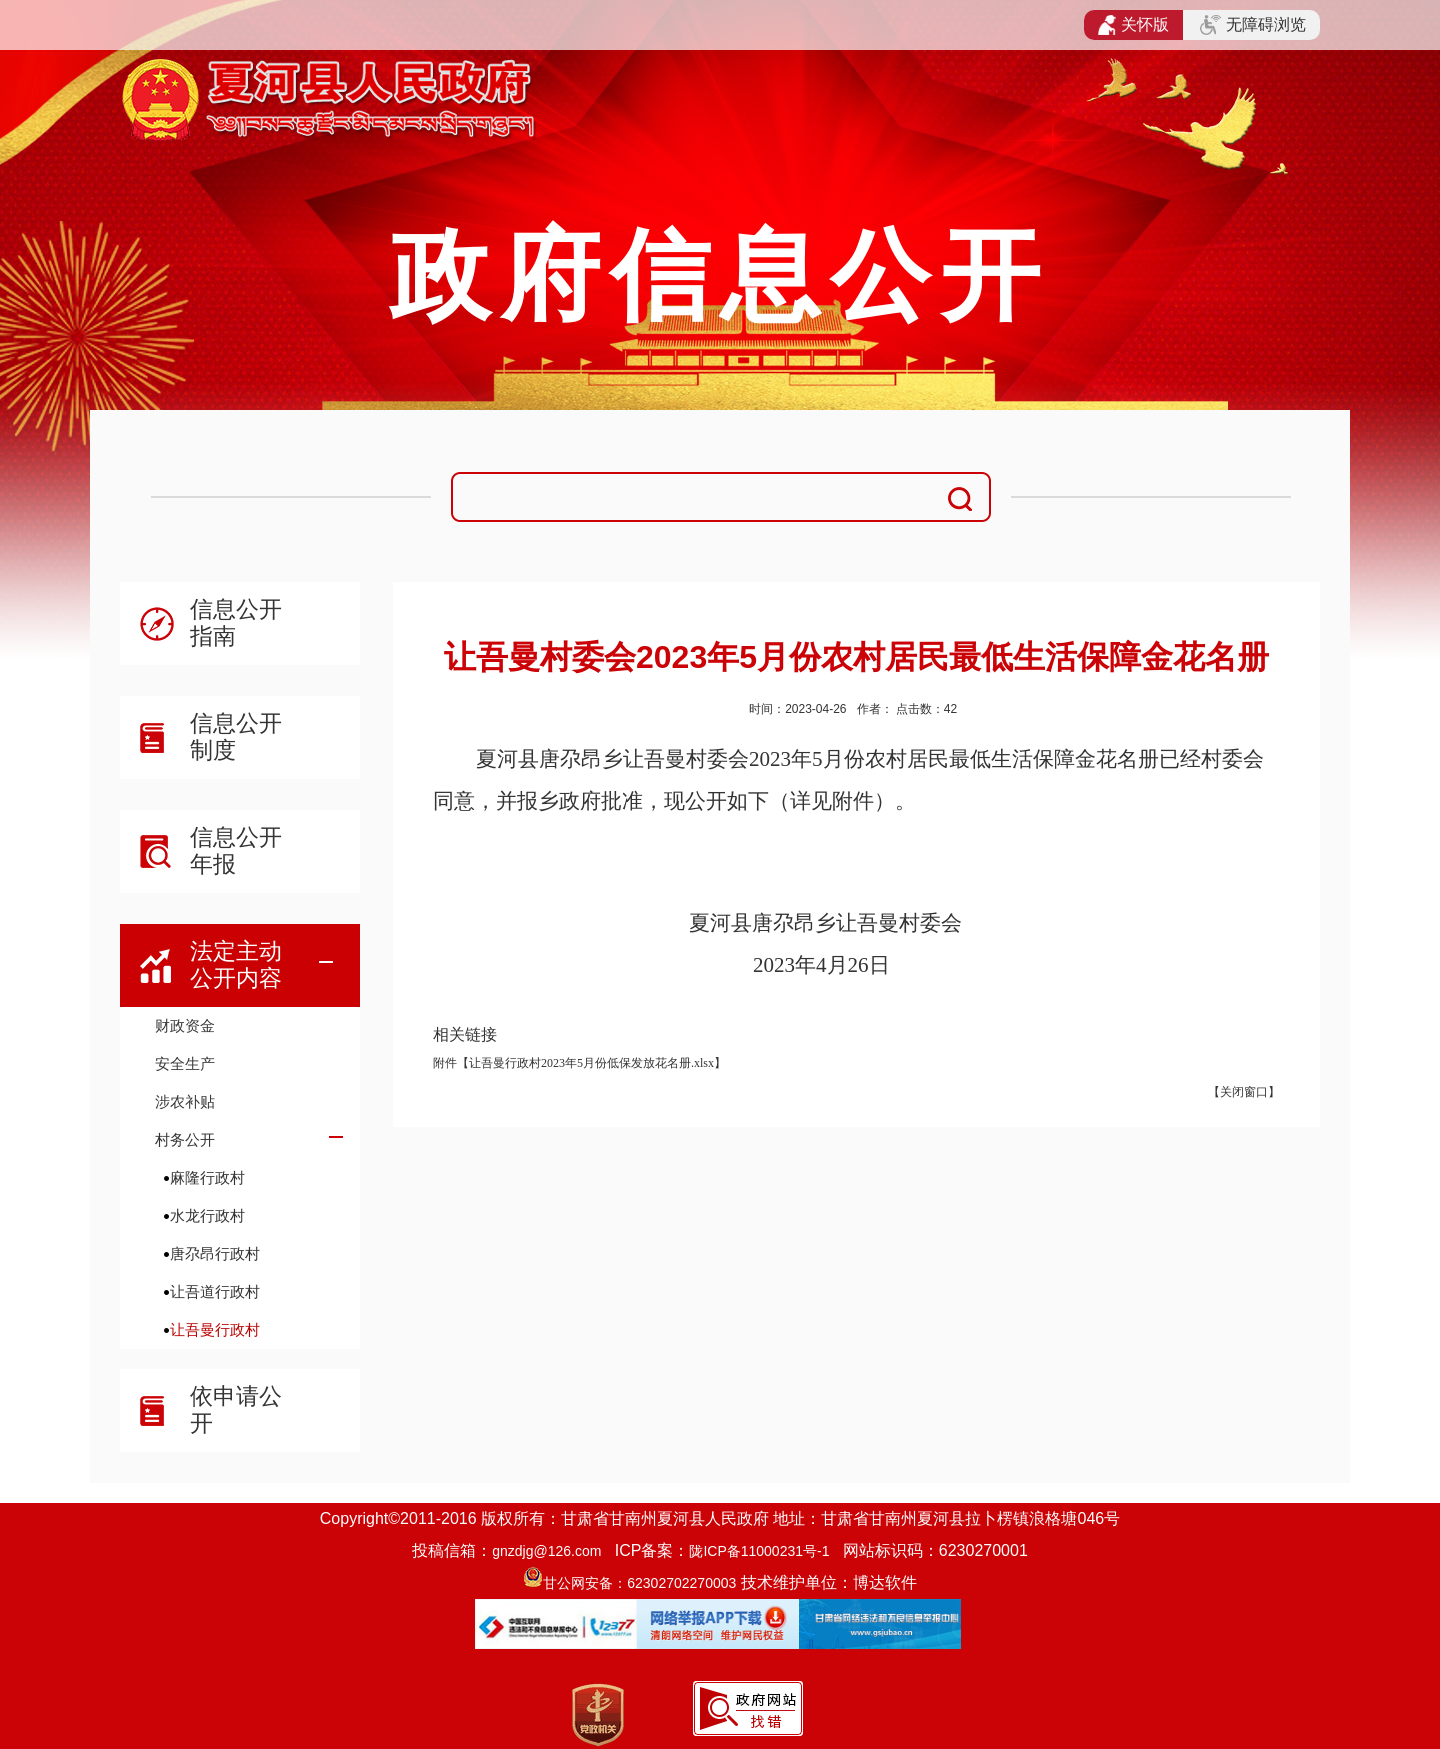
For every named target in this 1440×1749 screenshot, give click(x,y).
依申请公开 (236, 1409)
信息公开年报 (236, 850)
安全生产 (185, 1063)
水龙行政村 (207, 1215)
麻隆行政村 (207, 1177)
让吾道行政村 (215, 1291)
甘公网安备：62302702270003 (639, 1583)
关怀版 (1133, 25)
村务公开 (185, 1139)
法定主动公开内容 (236, 964)
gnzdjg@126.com (546, 1551)
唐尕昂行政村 (215, 1253)
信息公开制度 (236, 736)
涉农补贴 (185, 1101)
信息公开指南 (236, 622)
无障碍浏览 (1253, 25)
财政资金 (185, 1025)
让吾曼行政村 (215, 1329)
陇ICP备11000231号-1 (759, 1551)
